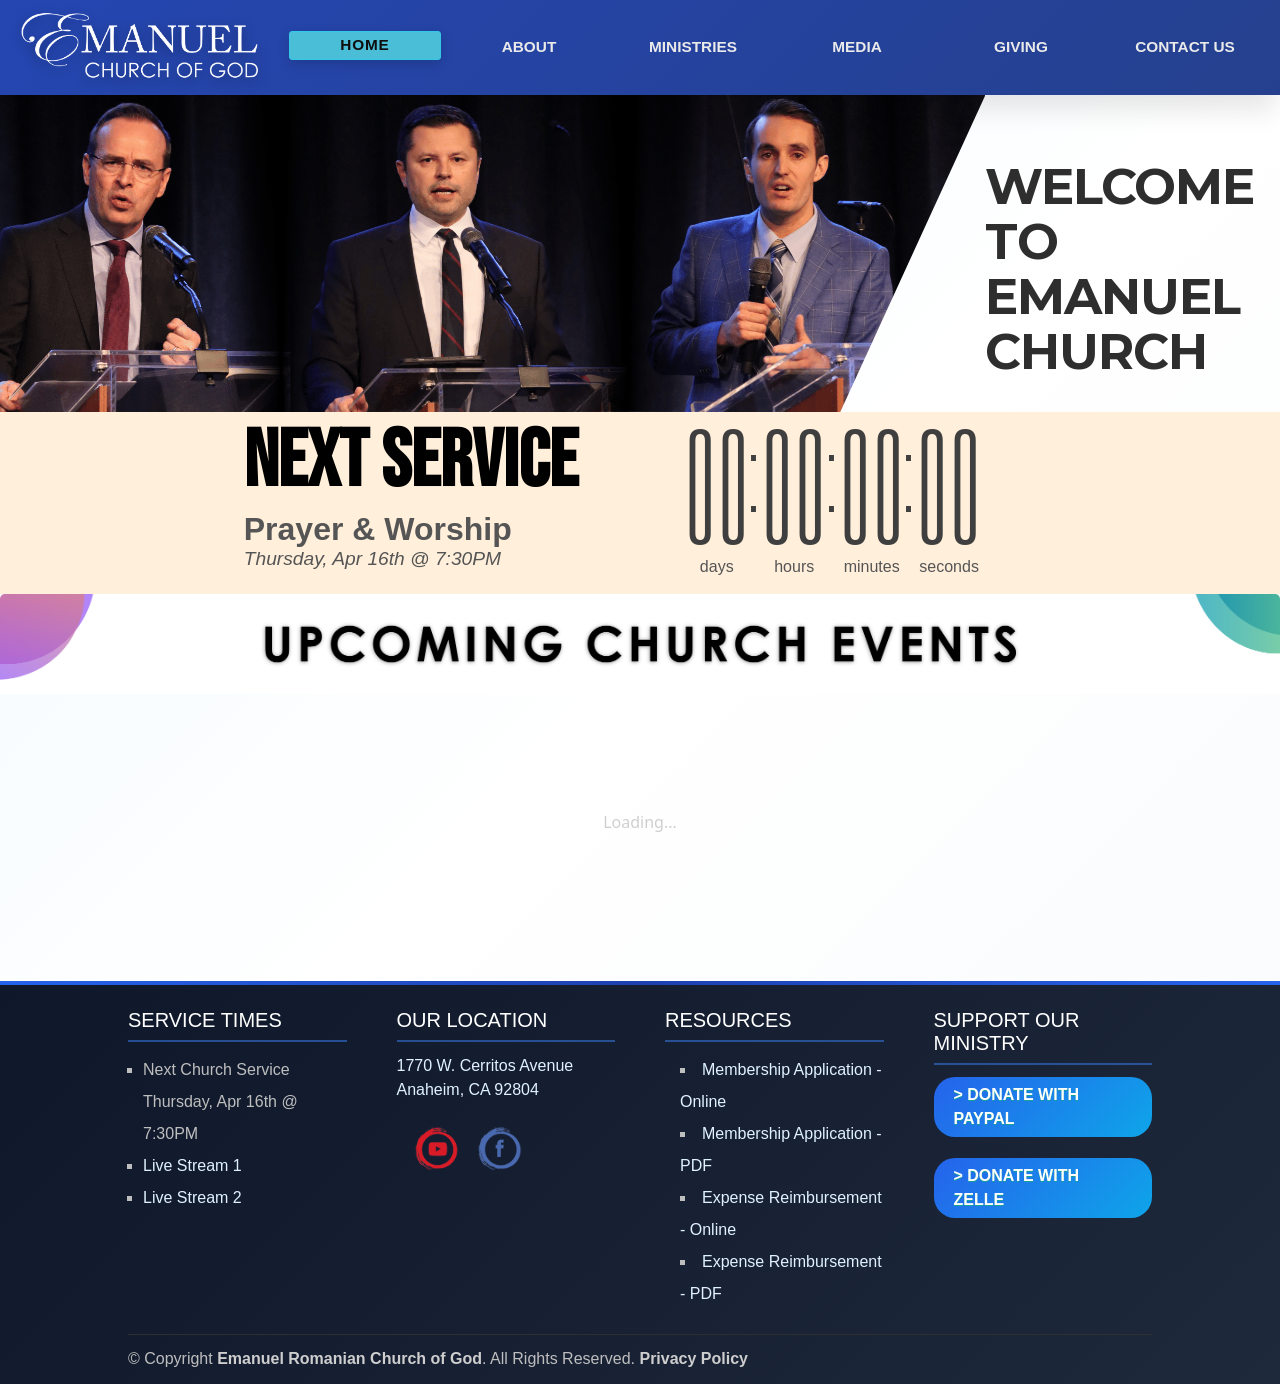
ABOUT (529, 46)
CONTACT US (1185, 46)
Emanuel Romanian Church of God (349, 1358)
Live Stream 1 (192, 1165)
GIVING (1021, 46)
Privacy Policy (693, 1358)
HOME (364, 44)
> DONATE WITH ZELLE (1016, 1187)
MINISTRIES (693, 46)
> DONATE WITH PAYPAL (1016, 1106)
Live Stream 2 (192, 1197)
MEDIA (857, 46)
